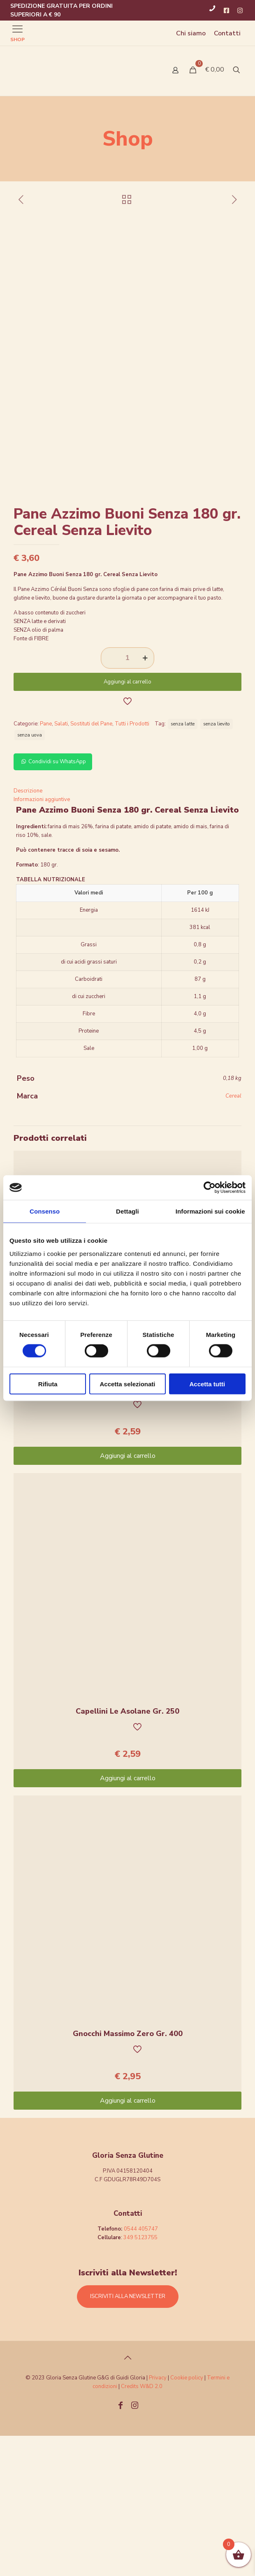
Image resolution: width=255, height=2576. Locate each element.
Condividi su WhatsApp (53, 902)
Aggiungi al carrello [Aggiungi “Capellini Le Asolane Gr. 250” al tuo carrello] (127, 1918)
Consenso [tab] (45, 1211)
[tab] (127, 931)
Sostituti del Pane (91, 864)
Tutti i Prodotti (132, 864)
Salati (61, 864)
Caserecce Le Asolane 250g (127, 1529)
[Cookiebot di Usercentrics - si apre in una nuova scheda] (210, 1187)
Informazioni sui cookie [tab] (210, 1211)
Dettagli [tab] (127, 1211)
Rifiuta (48, 1383)
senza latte (183, 864)
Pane (46, 864)
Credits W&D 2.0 (141, 2526)
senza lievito (216, 864)
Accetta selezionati (127, 1383)
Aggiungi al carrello (127, 822)
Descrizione (28, 931)
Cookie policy (187, 2518)
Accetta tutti (207, 1383)
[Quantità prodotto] (127, 798)
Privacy (158, 2518)
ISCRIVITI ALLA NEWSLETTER (127, 2436)
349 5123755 (140, 2377)
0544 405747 (141, 2369)
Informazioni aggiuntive (42, 939)
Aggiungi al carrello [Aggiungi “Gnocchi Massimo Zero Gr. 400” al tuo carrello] (127, 2240)
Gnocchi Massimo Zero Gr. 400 (128, 2174)
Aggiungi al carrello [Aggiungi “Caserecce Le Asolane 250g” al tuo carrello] (127, 1596)
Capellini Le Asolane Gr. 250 (127, 1851)
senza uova (29, 875)
